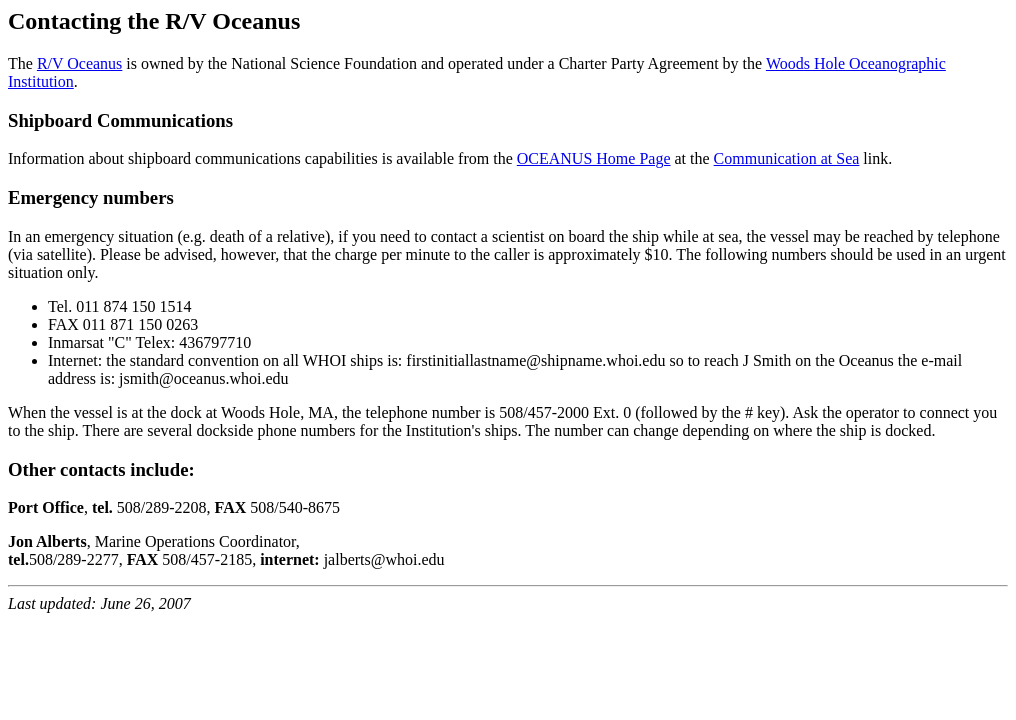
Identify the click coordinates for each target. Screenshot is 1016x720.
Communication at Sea (787, 158)
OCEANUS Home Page (594, 158)
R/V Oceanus (79, 63)
